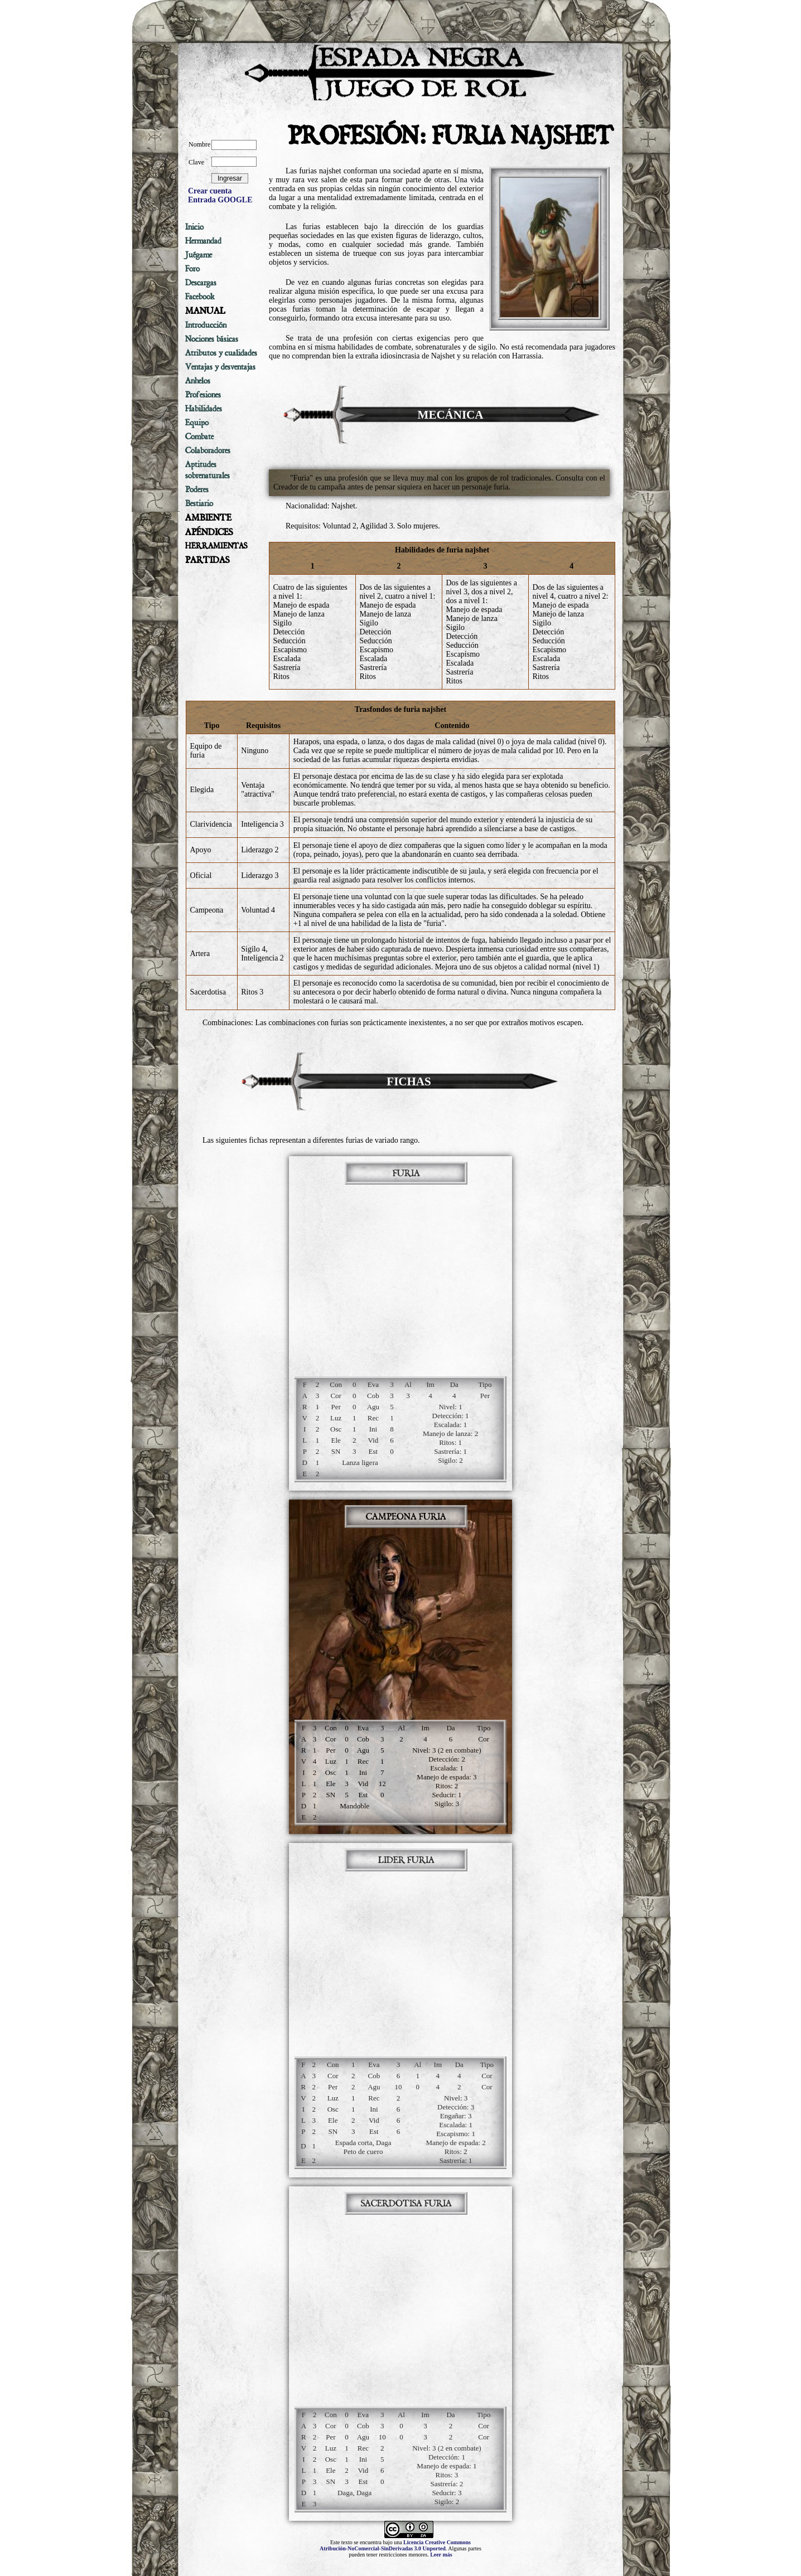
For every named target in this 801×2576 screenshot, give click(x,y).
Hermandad (203, 240)
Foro (192, 268)
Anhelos (197, 380)
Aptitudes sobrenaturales (207, 470)
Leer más (441, 2554)
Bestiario (199, 503)
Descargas (200, 282)
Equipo (197, 422)
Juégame (198, 254)
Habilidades (203, 408)
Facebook (200, 296)
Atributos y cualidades (221, 352)
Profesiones (203, 394)
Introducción (205, 325)
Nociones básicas (211, 339)
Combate (199, 436)
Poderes (197, 489)
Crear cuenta (209, 191)
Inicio (194, 226)
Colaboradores (207, 450)
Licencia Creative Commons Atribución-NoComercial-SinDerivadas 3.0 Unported (395, 2545)
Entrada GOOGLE (220, 200)
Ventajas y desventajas (220, 366)
